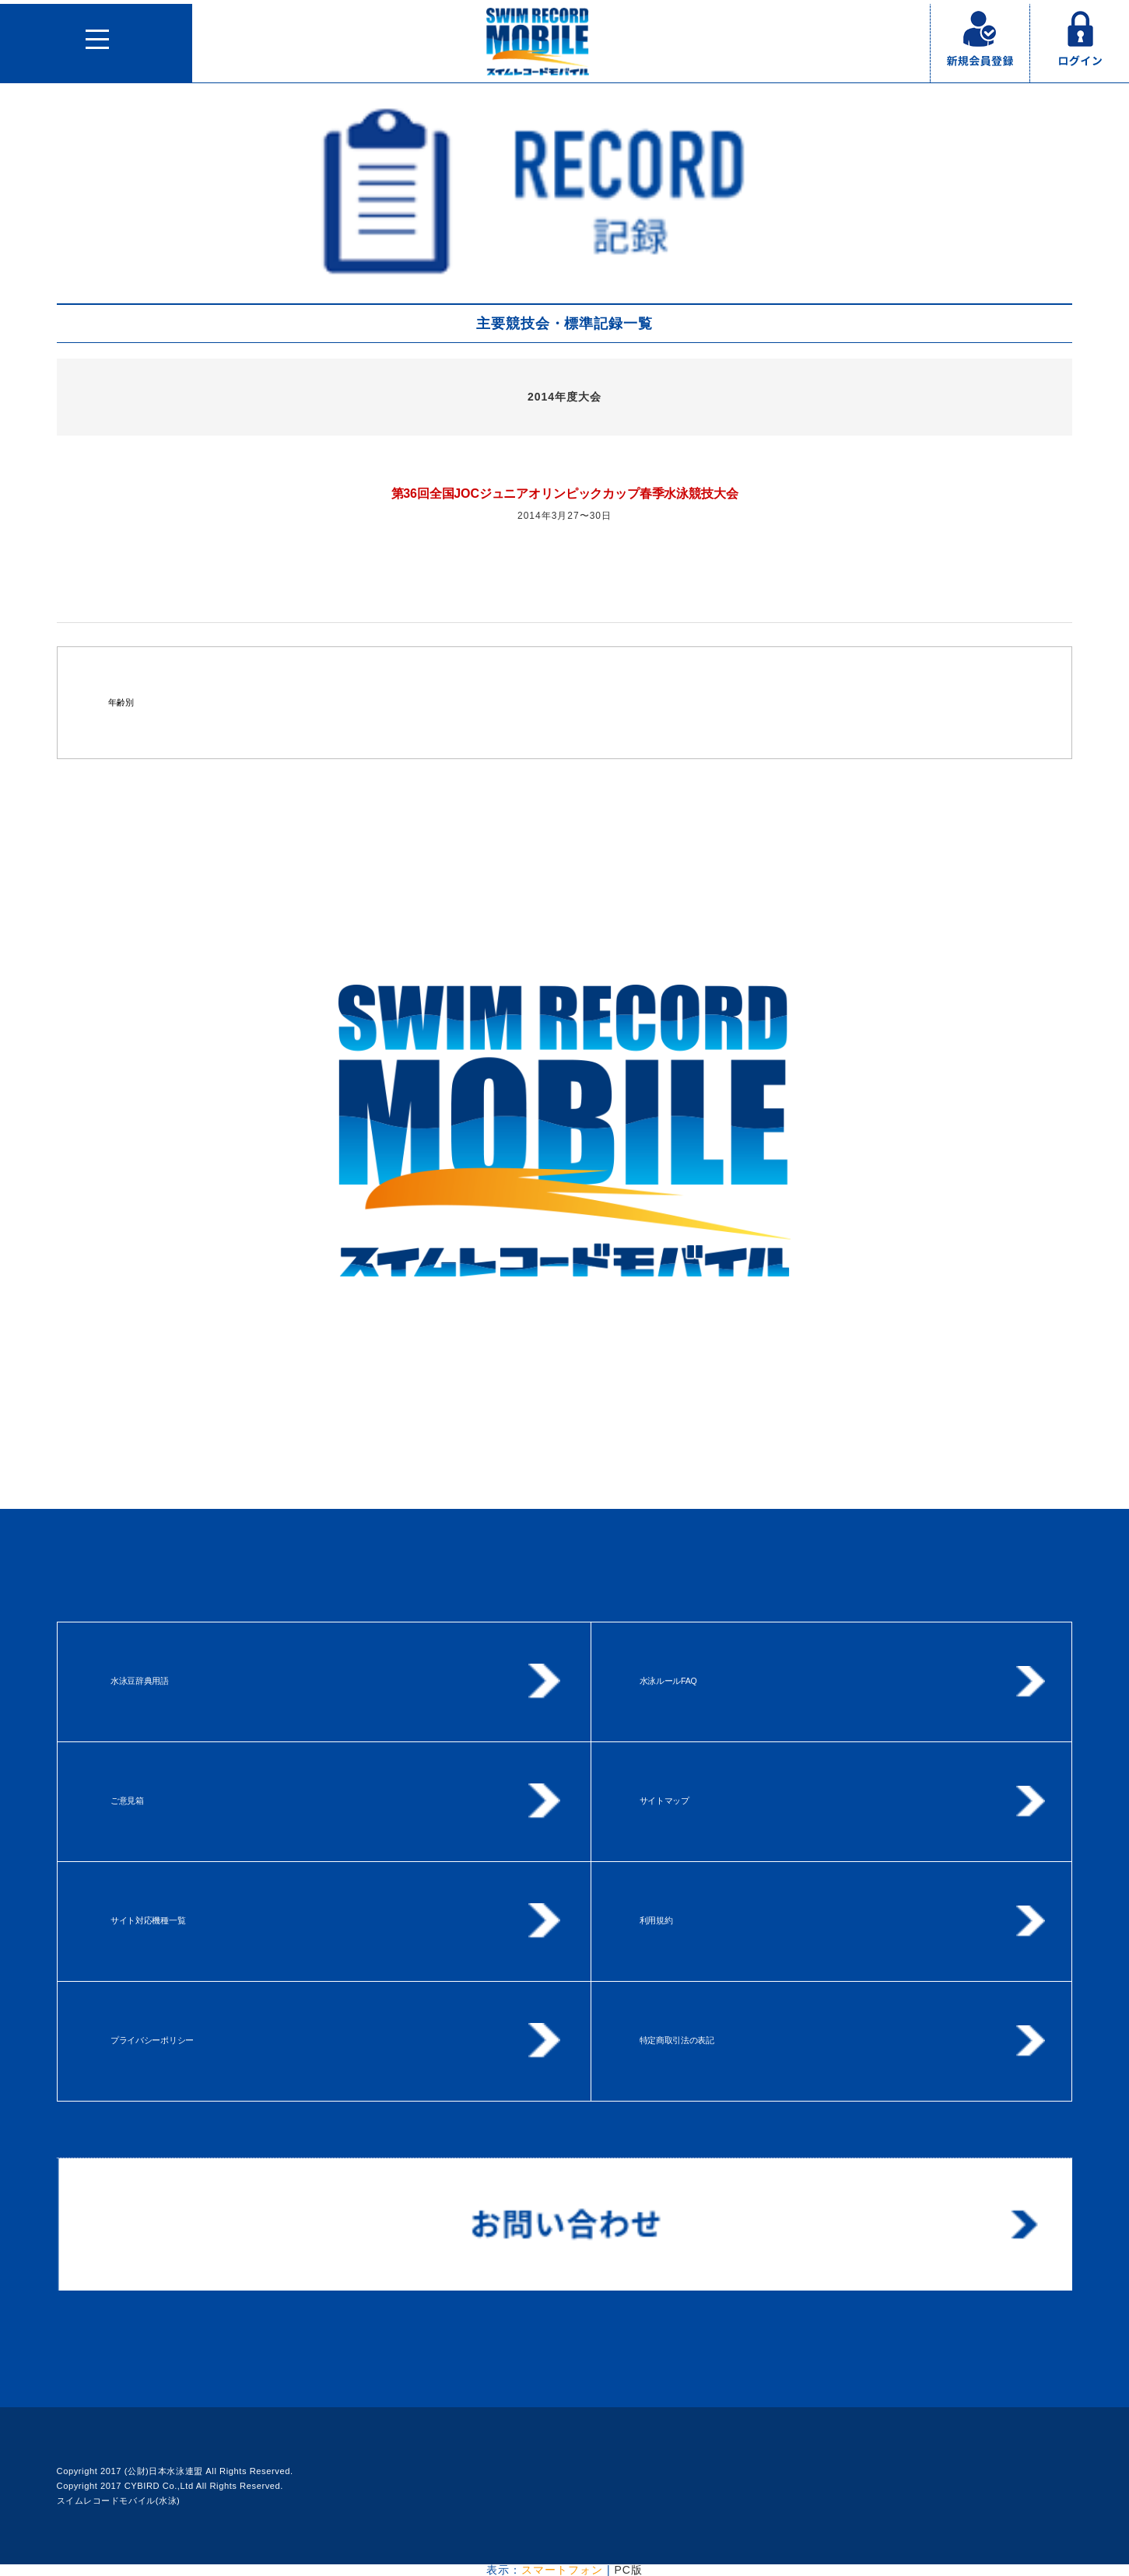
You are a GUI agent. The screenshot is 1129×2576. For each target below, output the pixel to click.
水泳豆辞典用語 (139, 1680)
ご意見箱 (127, 1800)
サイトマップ (664, 1800)
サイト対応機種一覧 (147, 1920)
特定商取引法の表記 (677, 2040)
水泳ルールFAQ (668, 1680)
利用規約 (656, 1920)
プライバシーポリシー (152, 2040)
